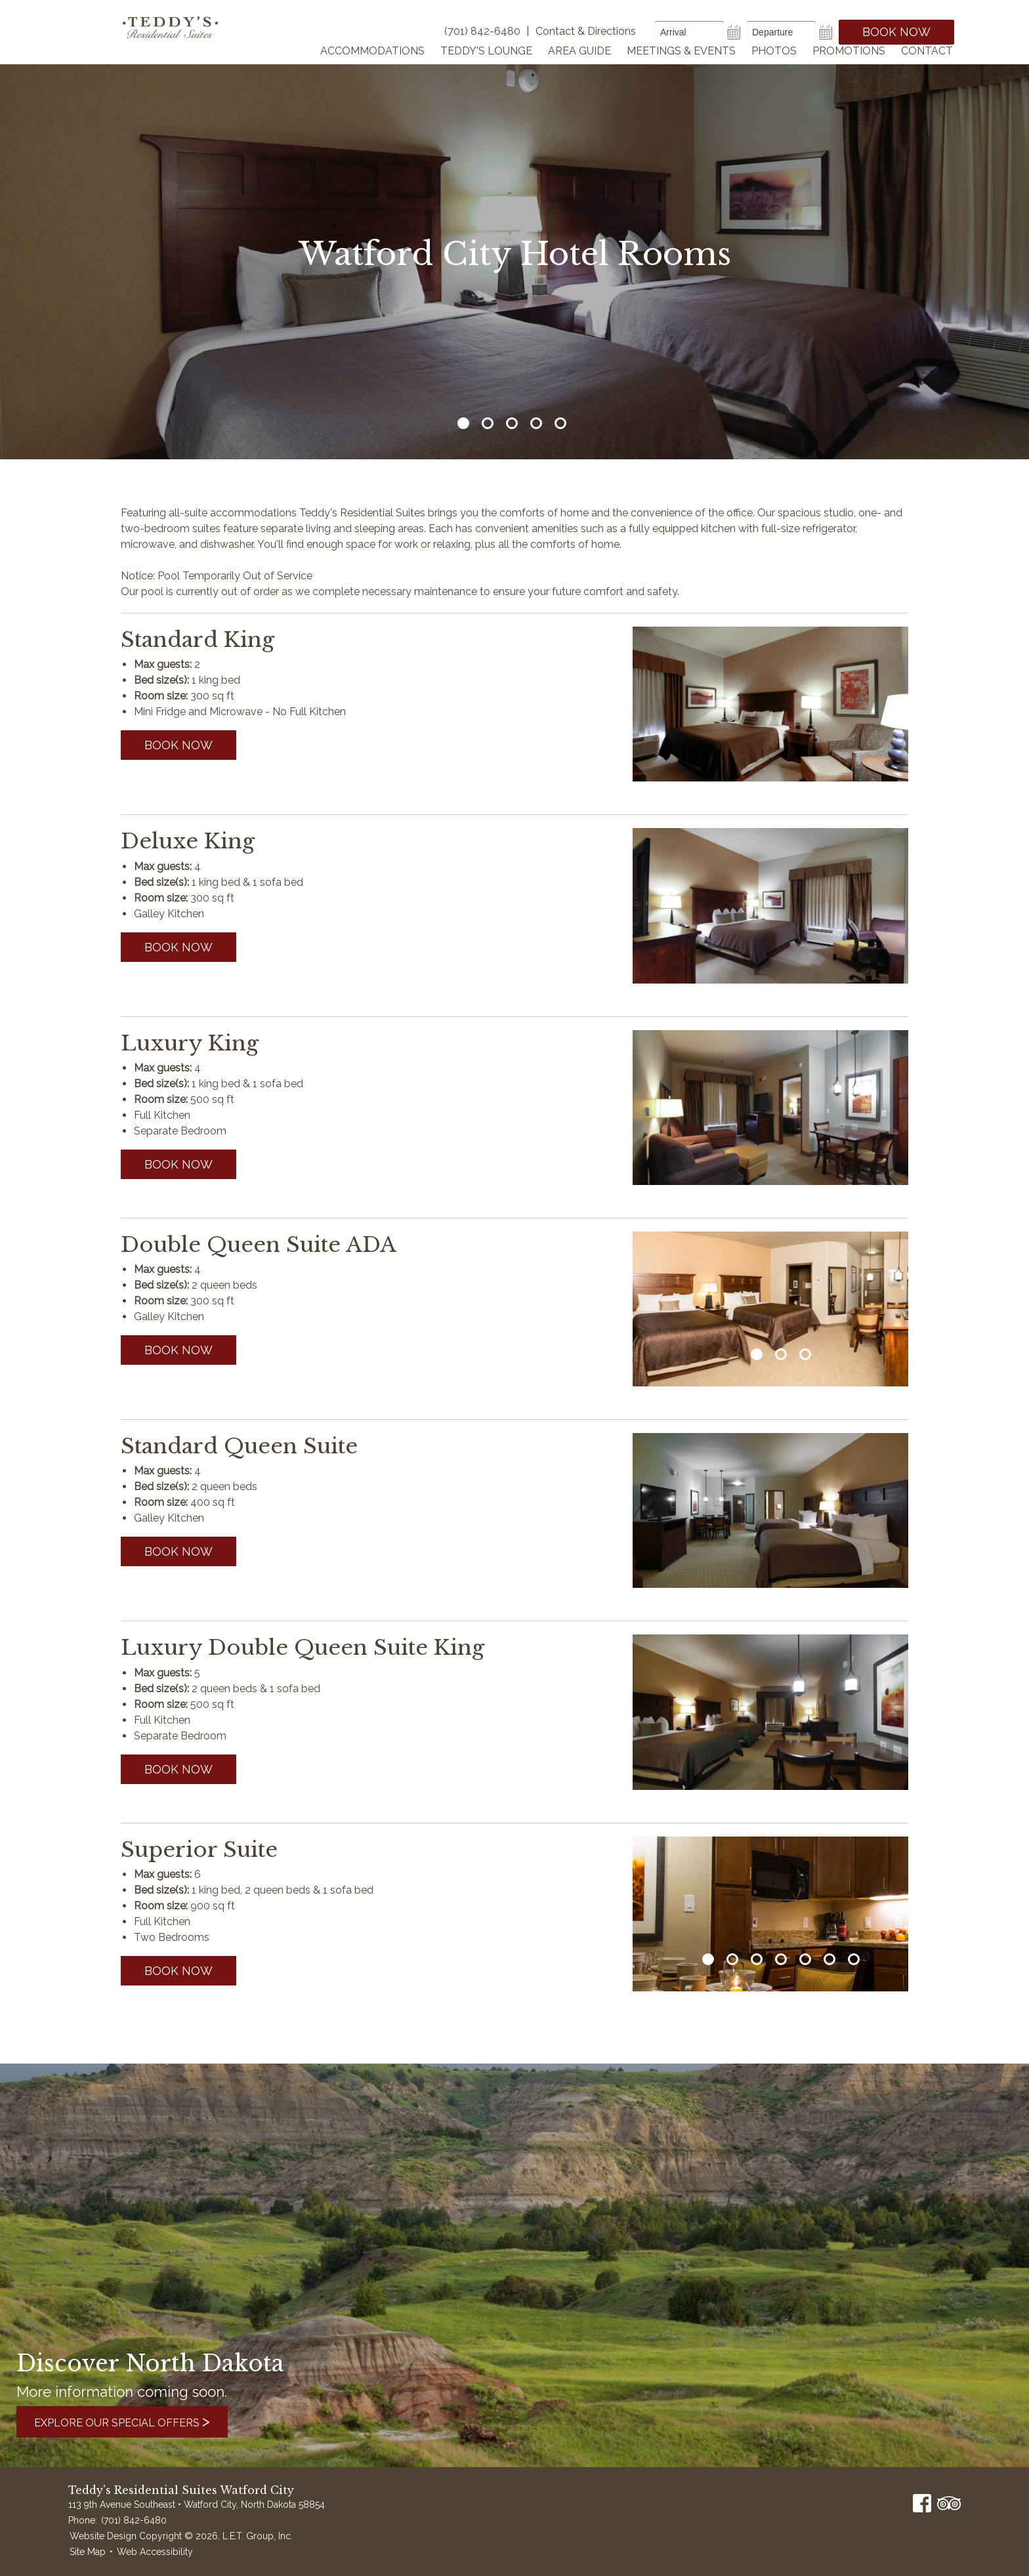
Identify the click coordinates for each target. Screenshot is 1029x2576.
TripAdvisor (949, 2503)
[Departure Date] (781, 32)
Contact (927, 68)
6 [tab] (829, 1959)
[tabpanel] (770, 1309)
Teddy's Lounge (486, 68)
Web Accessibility (155, 2551)
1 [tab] (463, 423)
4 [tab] (536, 423)
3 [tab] (512, 423)
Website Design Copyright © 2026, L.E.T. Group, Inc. (181, 2536)
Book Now (896, 32)
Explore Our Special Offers (137, 2421)
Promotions (848, 68)
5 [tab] (560, 423)
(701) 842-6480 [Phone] (482, 31)
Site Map (88, 2551)
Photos (774, 68)
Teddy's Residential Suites (181, 40)
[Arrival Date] (689, 32)
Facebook (922, 2503)
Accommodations (372, 68)
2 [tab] (488, 423)
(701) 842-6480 (134, 2520)
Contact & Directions (586, 31)
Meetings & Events (681, 68)
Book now (178, 745)
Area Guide (579, 68)
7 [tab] (854, 1959)
